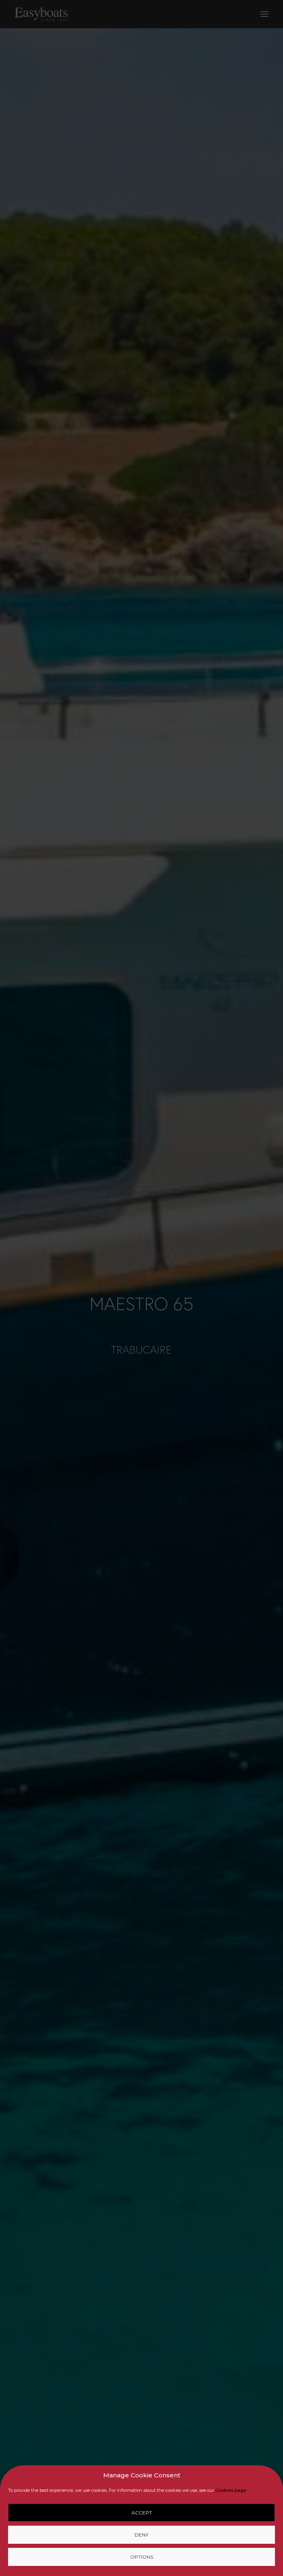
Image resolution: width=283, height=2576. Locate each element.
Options (141, 2557)
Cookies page (230, 2490)
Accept (141, 2513)
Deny (141, 2535)
